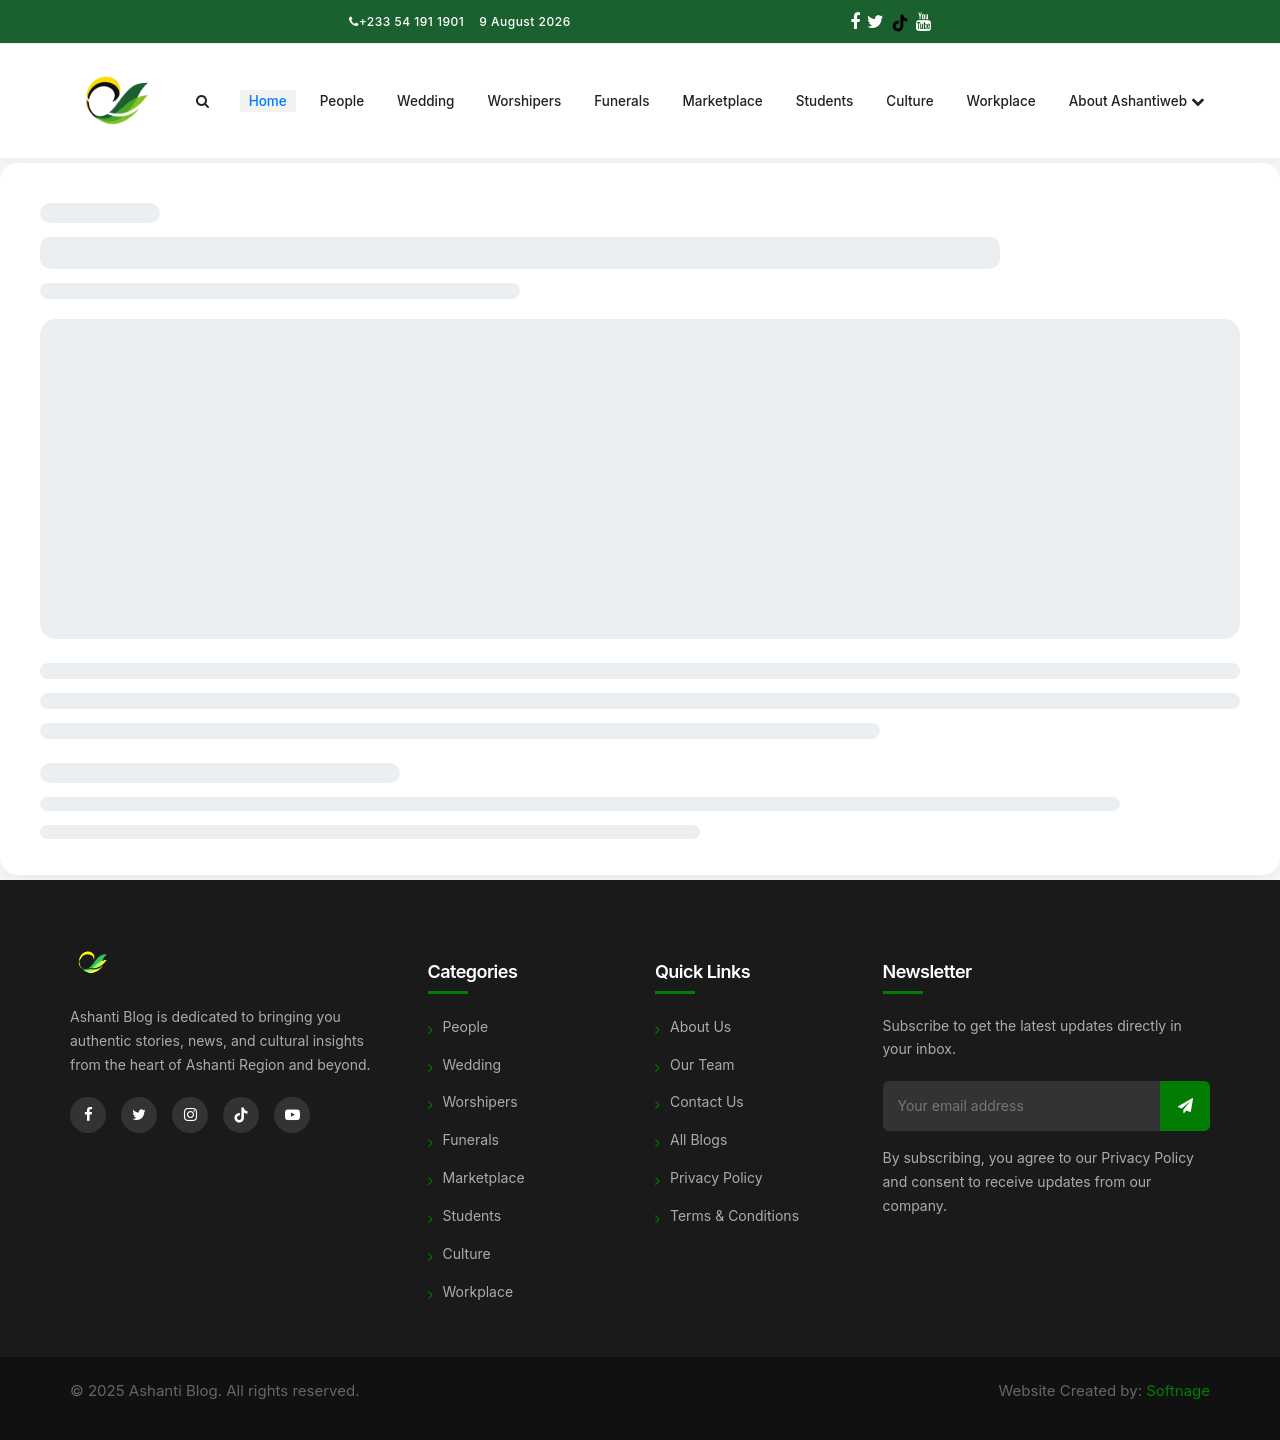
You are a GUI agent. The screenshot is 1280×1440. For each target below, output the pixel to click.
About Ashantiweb (1137, 101)
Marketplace (722, 101)
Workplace (1001, 101)
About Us (700, 1026)
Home (268, 101)
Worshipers (524, 101)
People (342, 101)
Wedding (425, 101)
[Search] (202, 101)
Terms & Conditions (734, 1215)
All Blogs (698, 1139)
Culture (909, 101)
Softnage (1178, 1390)
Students (825, 101)
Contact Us (707, 1101)
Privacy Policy (716, 1177)
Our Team (702, 1064)
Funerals (621, 101)
